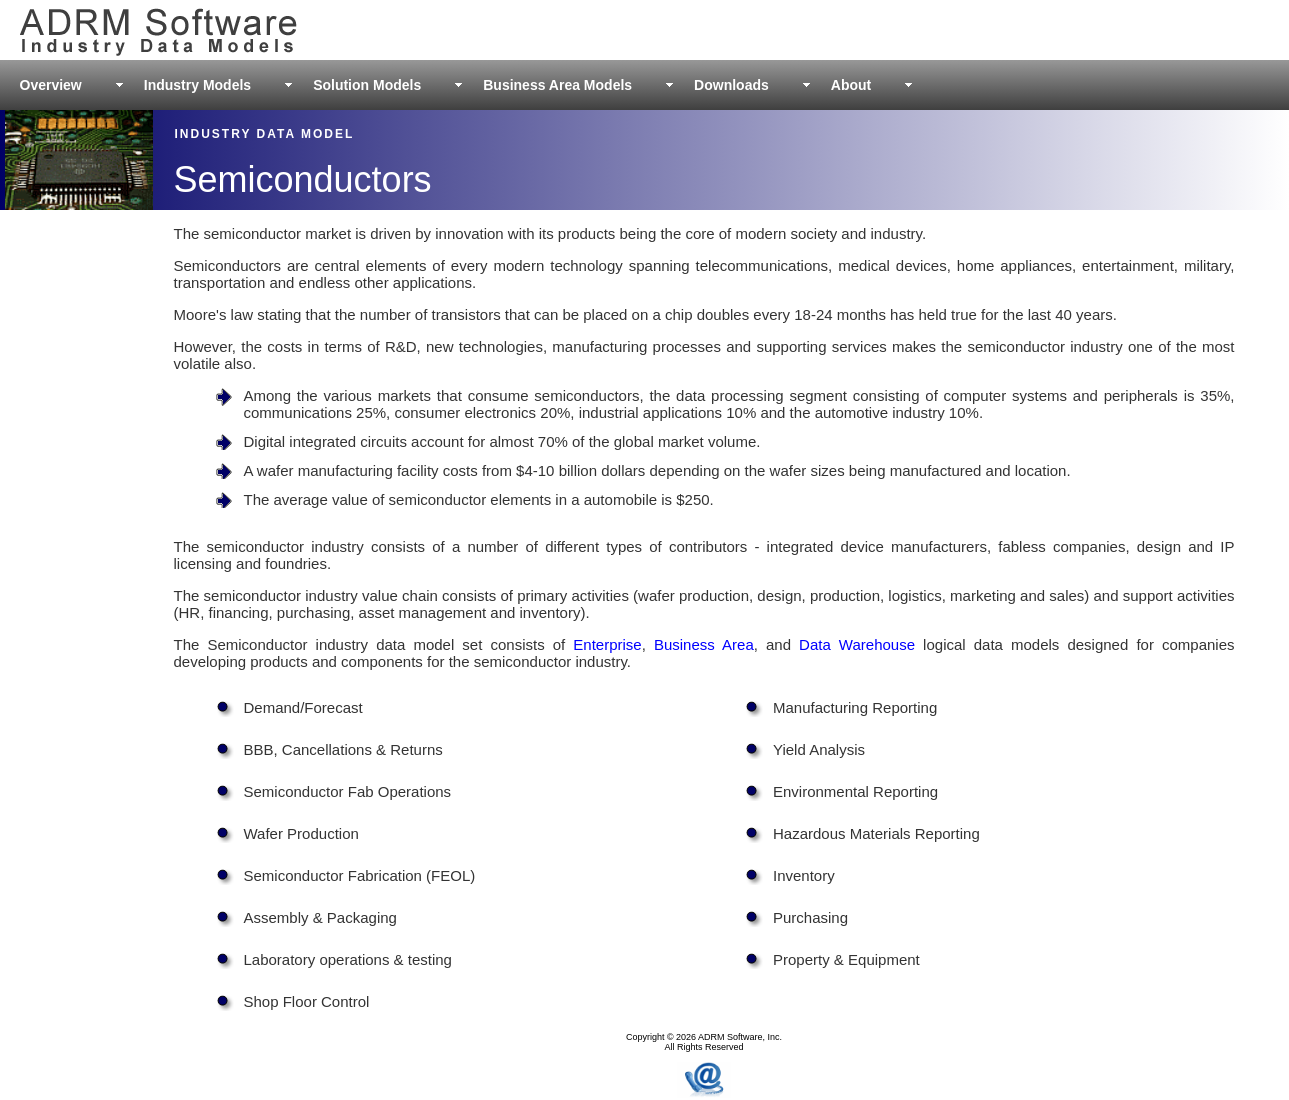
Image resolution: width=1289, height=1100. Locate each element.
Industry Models (197, 85)
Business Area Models (557, 85)
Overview (51, 85)
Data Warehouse (857, 644)
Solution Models (367, 85)
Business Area (704, 644)
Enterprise (607, 644)
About (851, 85)
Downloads (731, 85)
